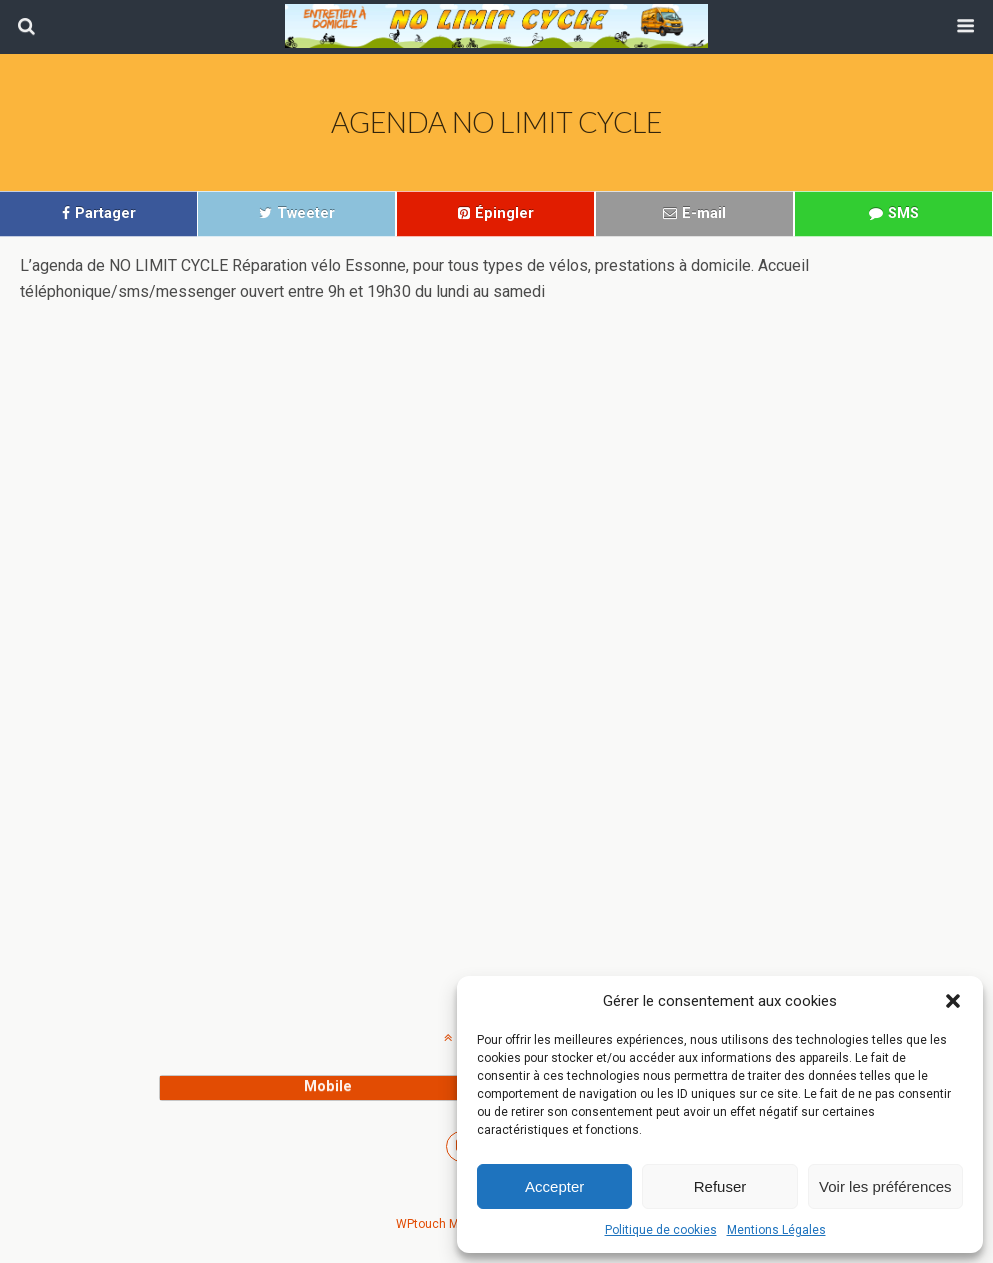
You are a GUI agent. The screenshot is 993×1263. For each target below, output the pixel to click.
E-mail (704, 213)
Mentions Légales (776, 1230)
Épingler (504, 213)
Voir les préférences (885, 1186)
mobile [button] (328, 1086)
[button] (953, 1001)
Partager (105, 213)
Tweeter (306, 213)
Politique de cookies (661, 1230)
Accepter (554, 1186)
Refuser (720, 1186)
